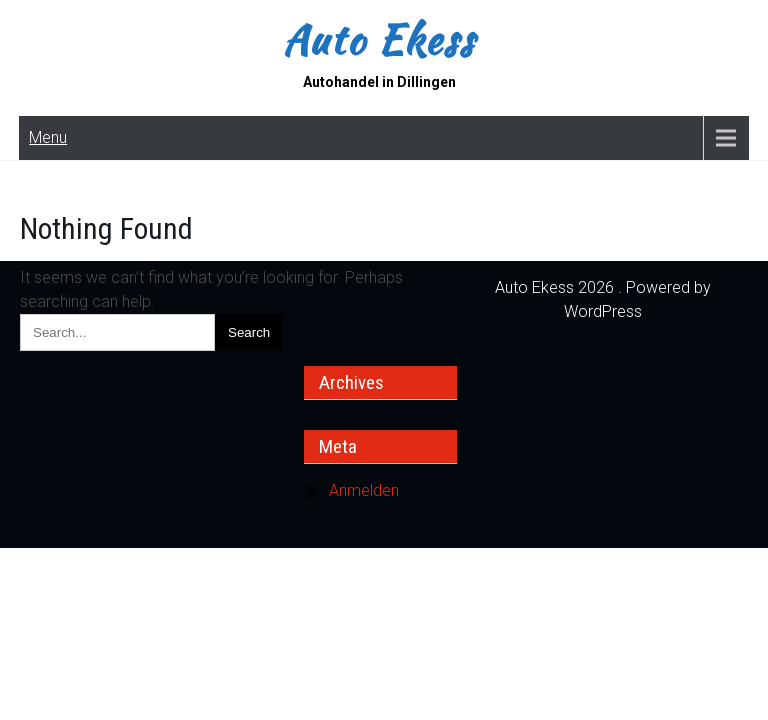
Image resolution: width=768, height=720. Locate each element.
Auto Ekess (379, 40)
